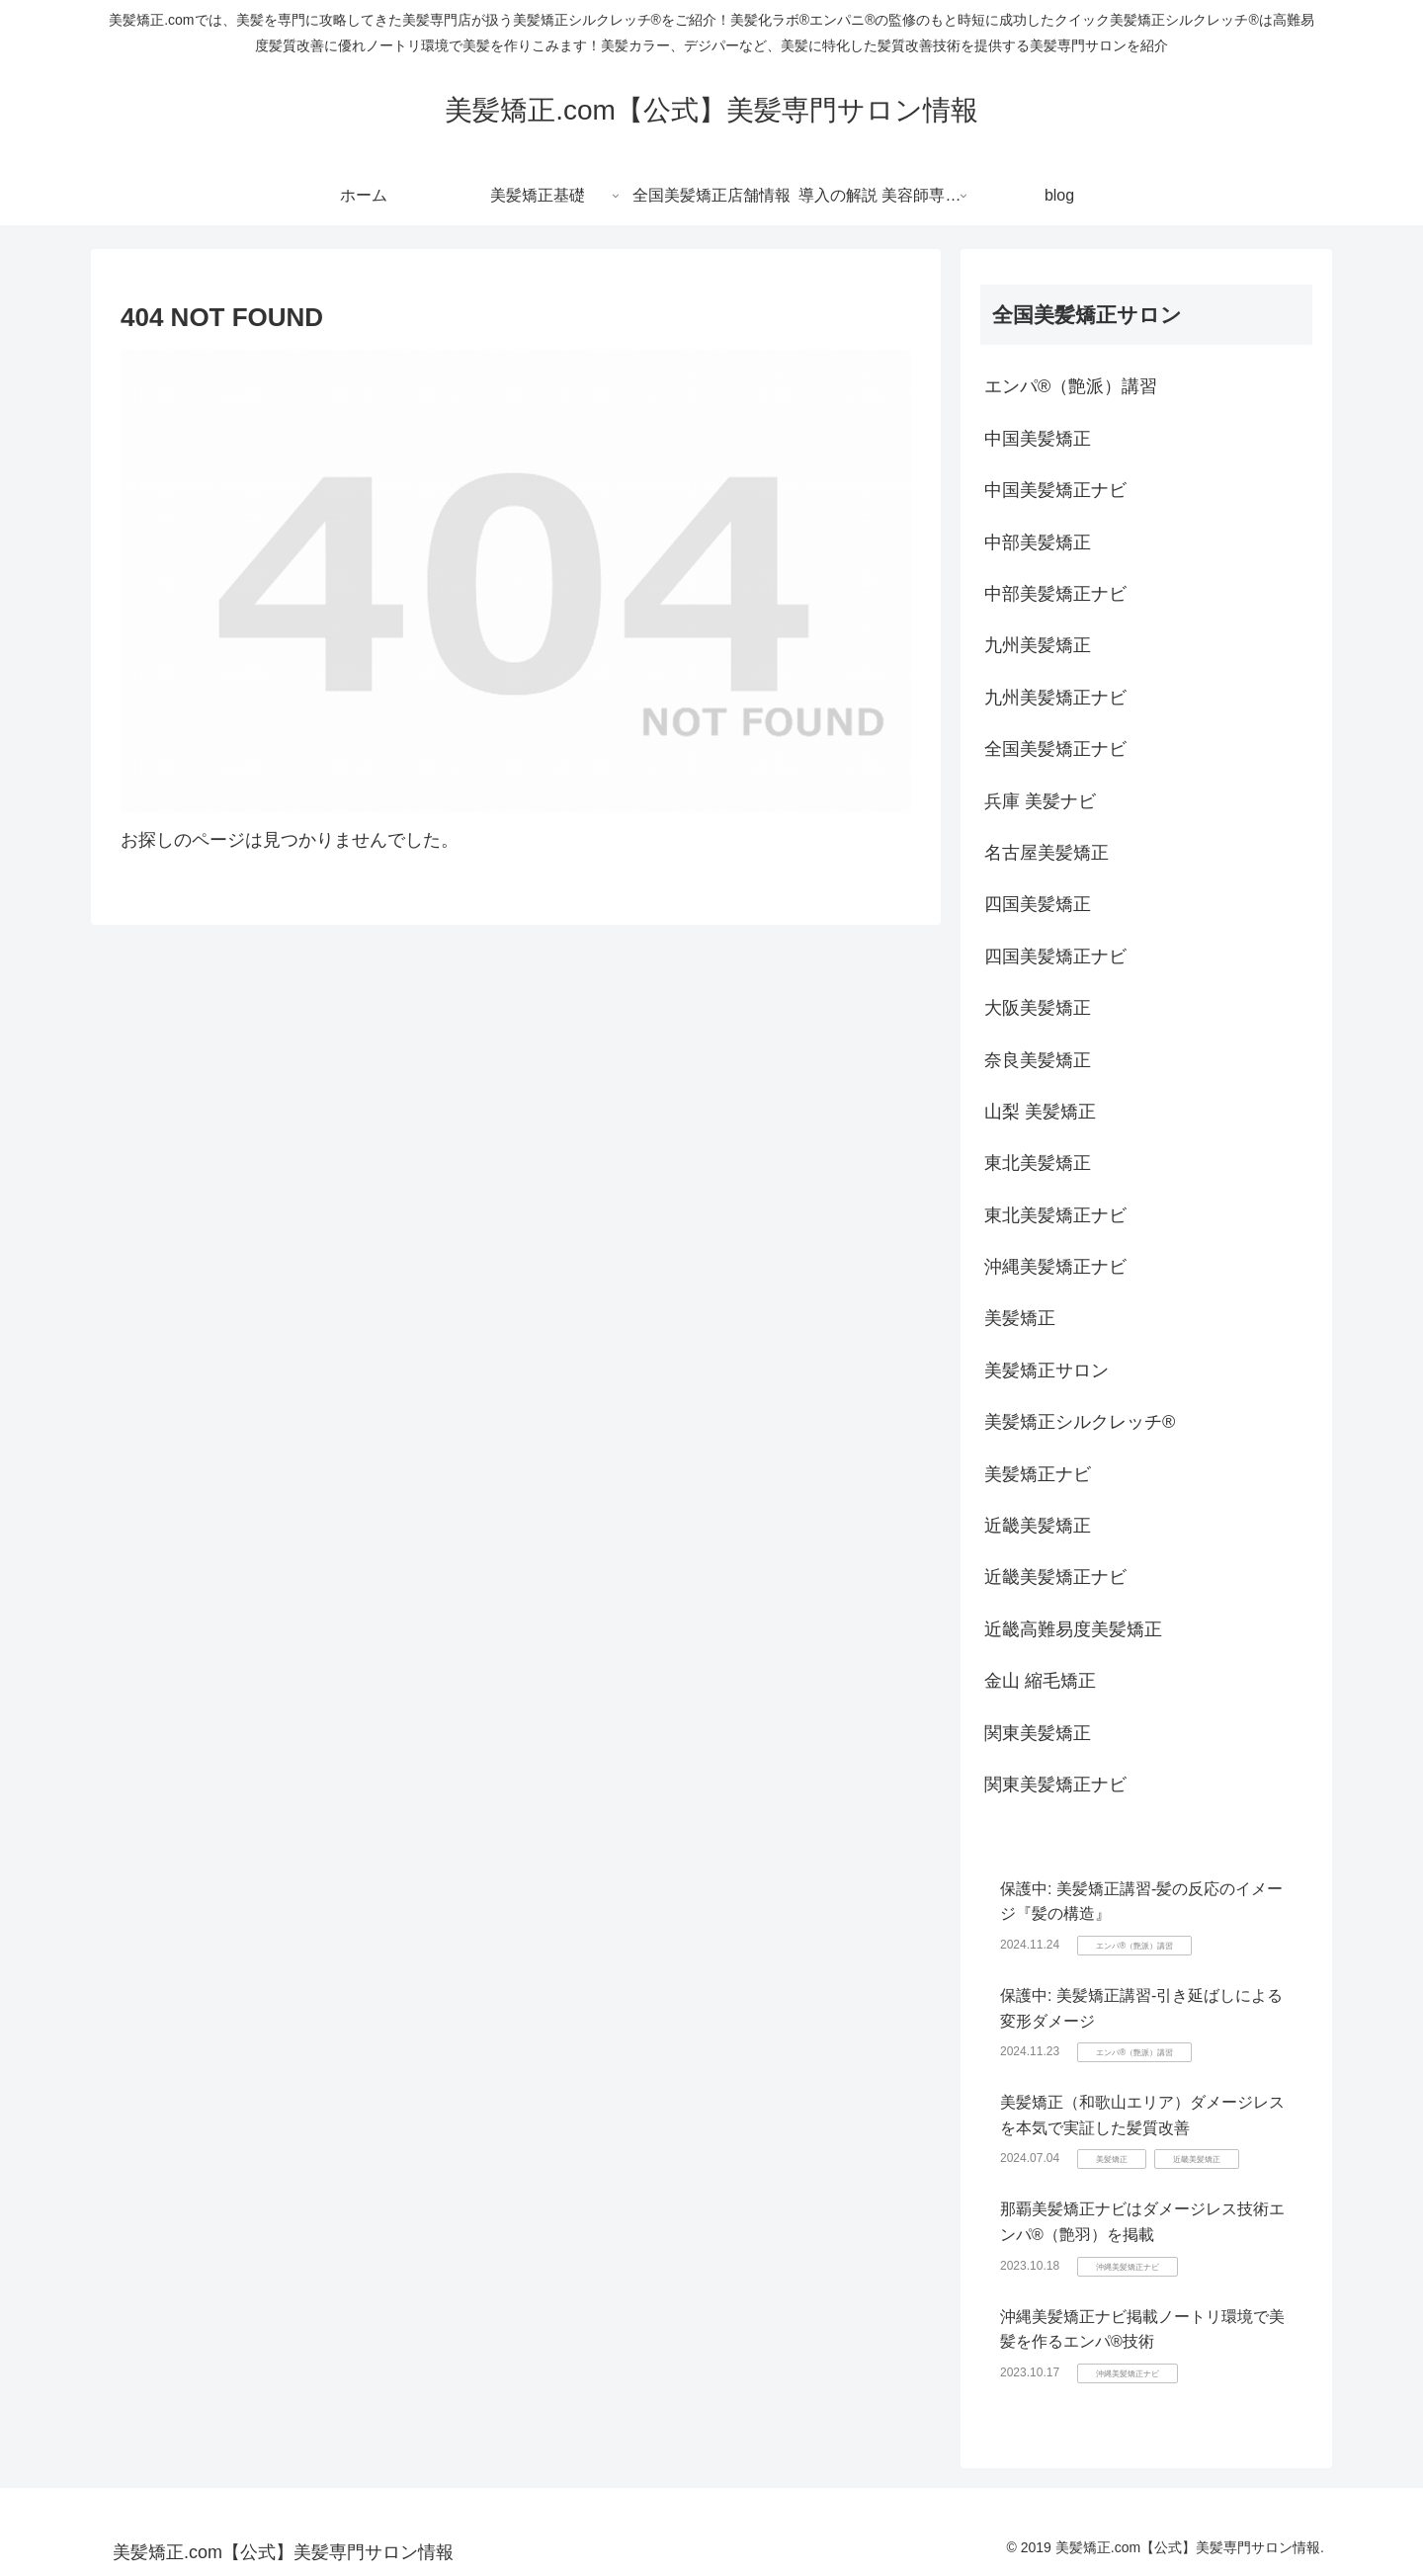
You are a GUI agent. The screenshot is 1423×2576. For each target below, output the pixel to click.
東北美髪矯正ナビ (1055, 1215)
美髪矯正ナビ (1037, 1474)
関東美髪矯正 (1037, 1733)
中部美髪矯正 (1037, 542)
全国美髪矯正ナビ (1055, 749)
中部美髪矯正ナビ (1055, 594)
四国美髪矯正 (1037, 904)
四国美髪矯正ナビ (1055, 956)
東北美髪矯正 (1037, 1163)
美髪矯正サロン (1046, 1370)
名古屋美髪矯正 (1046, 853)
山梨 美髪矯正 (1040, 1112)
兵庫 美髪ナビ (1040, 801)
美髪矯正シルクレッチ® (1079, 1422)
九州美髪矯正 (1037, 645)
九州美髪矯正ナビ (1055, 697)
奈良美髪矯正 (1037, 1060)
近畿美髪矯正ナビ (1055, 1577)
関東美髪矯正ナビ (1055, 1784)
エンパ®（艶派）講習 (1070, 386)
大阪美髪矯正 (1037, 1008)
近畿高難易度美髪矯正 (1073, 1629)
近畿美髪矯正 (1037, 1526)
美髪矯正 (1019, 1318)
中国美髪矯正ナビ (1055, 490)
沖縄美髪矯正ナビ (1055, 1267)
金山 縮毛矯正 (1040, 1681)
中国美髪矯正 (1037, 439)
